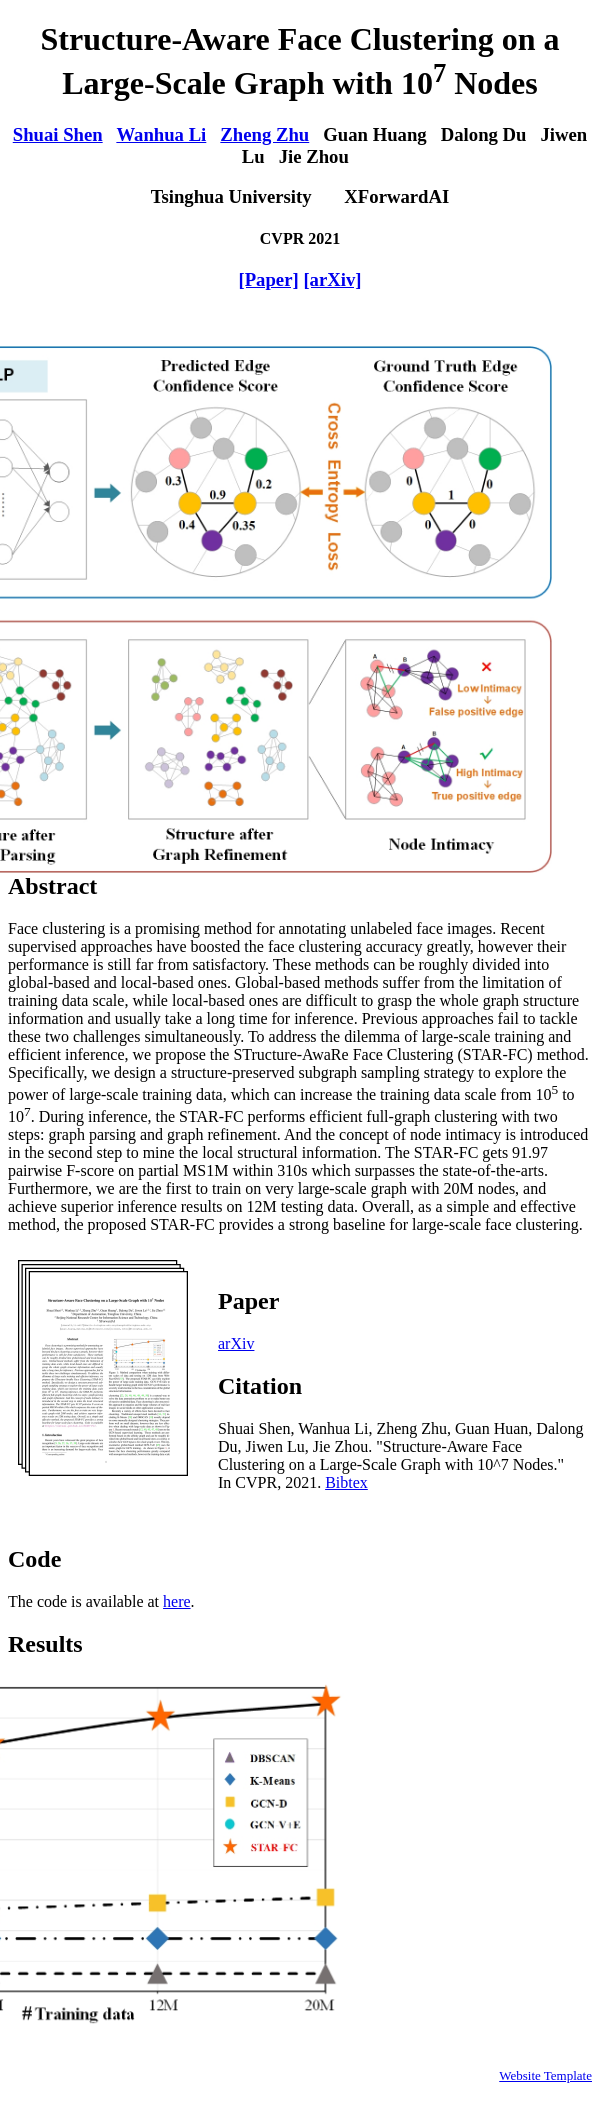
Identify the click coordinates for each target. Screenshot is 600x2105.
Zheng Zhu (264, 134)
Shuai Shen (58, 134)
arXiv (236, 1343)
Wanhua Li (161, 134)
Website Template (545, 2075)
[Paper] (268, 279)
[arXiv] (332, 279)
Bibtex (346, 1482)
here (177, 1601)
